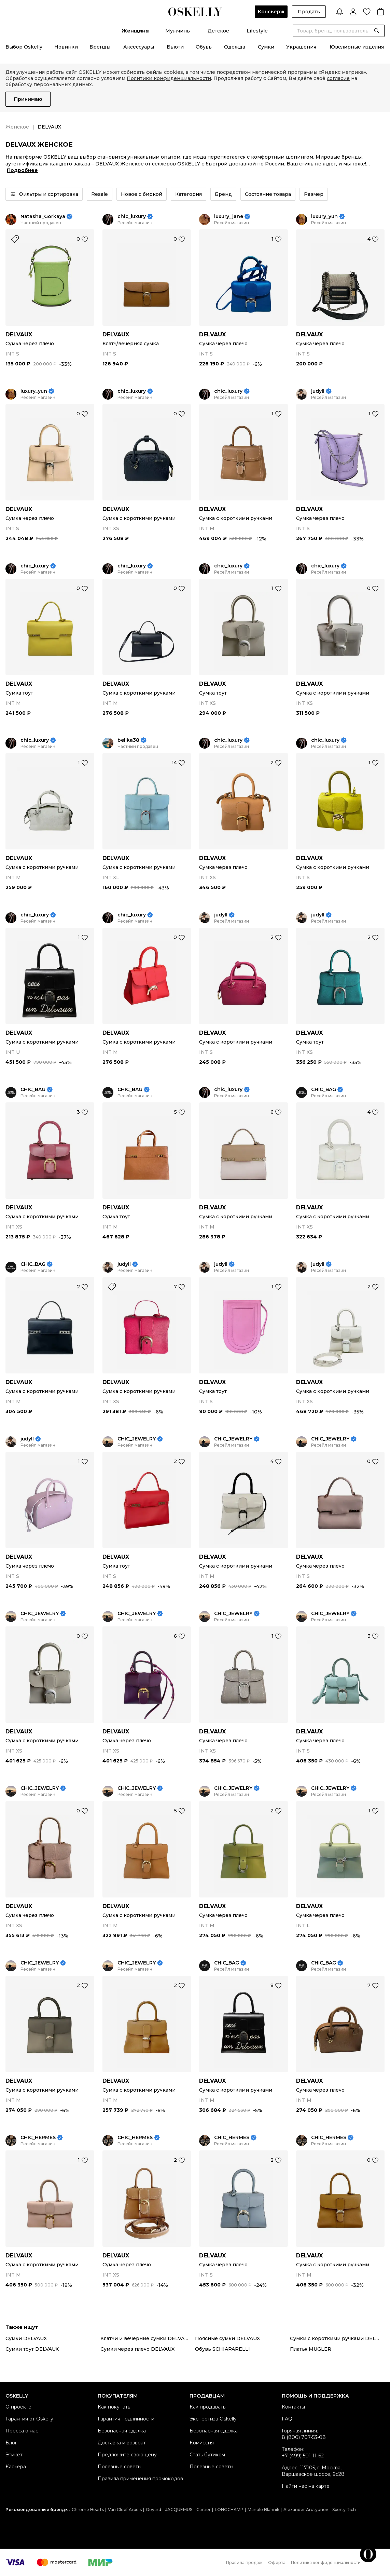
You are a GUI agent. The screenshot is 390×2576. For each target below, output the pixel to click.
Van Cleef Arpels (125, 2509)
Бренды (99, 47)
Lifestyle (257, 31)
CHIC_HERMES (38, 2138)
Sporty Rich (344, 2509)
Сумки (266, 47)
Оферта (276, 2562)
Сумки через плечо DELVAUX (137, 2349)
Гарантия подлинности (126, 2419)
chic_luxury (131, 216)
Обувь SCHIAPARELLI (222, 2349)
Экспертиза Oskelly (213, 2419)
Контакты (293, 2407)
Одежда (234, 47)
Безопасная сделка (122, 2431)
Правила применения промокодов (140, 2479)
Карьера (15, 2467)
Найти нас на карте (306, 2486)
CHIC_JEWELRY (136, 1439)
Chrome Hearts (88, 2509)
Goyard (153, 2509)
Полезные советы (119, 2467)
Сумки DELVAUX (26, 2338)
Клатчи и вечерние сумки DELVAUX (145, 2338)
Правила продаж (244, 2562)
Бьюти (175, 47)
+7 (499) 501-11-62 (303, 2456)
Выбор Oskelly (23, 47)
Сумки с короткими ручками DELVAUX (337, 2338)
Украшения (301, 47)
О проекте (18, 2407)
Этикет (14, 2455)
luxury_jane (228, 216)
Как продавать (207, 2407)
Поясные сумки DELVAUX (227, 2338)
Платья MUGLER (310, 2349)
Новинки (66, 47)
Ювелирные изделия (357, 47)
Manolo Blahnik (263, 2509)
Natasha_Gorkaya (42, 216)
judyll (317, 391)
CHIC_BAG (32, 1089)
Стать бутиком (207, 2455)
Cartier (203, 2509)
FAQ (287, 2419)
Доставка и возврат (122, 2443)
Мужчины (178, 31)
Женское (17, 127)
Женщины (136, 31)
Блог (11, 2443)
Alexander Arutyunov (305, 2509)
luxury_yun (324, 216)
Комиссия (202, 2443)
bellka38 (128, 740)
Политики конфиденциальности (169, 78)
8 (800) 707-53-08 (304, 2437)
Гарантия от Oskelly (29, 2419)
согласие (338, 78)
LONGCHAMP (229, 2509)
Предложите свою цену (127, 2455)
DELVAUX (18, 334)
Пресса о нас (21, 2431)
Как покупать (114, 2407)
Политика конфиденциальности (326, 2562)
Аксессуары (138, 47)
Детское (218, 31)
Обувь (204, 47)
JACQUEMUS (178, 2509)
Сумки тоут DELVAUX (32, 2349)
